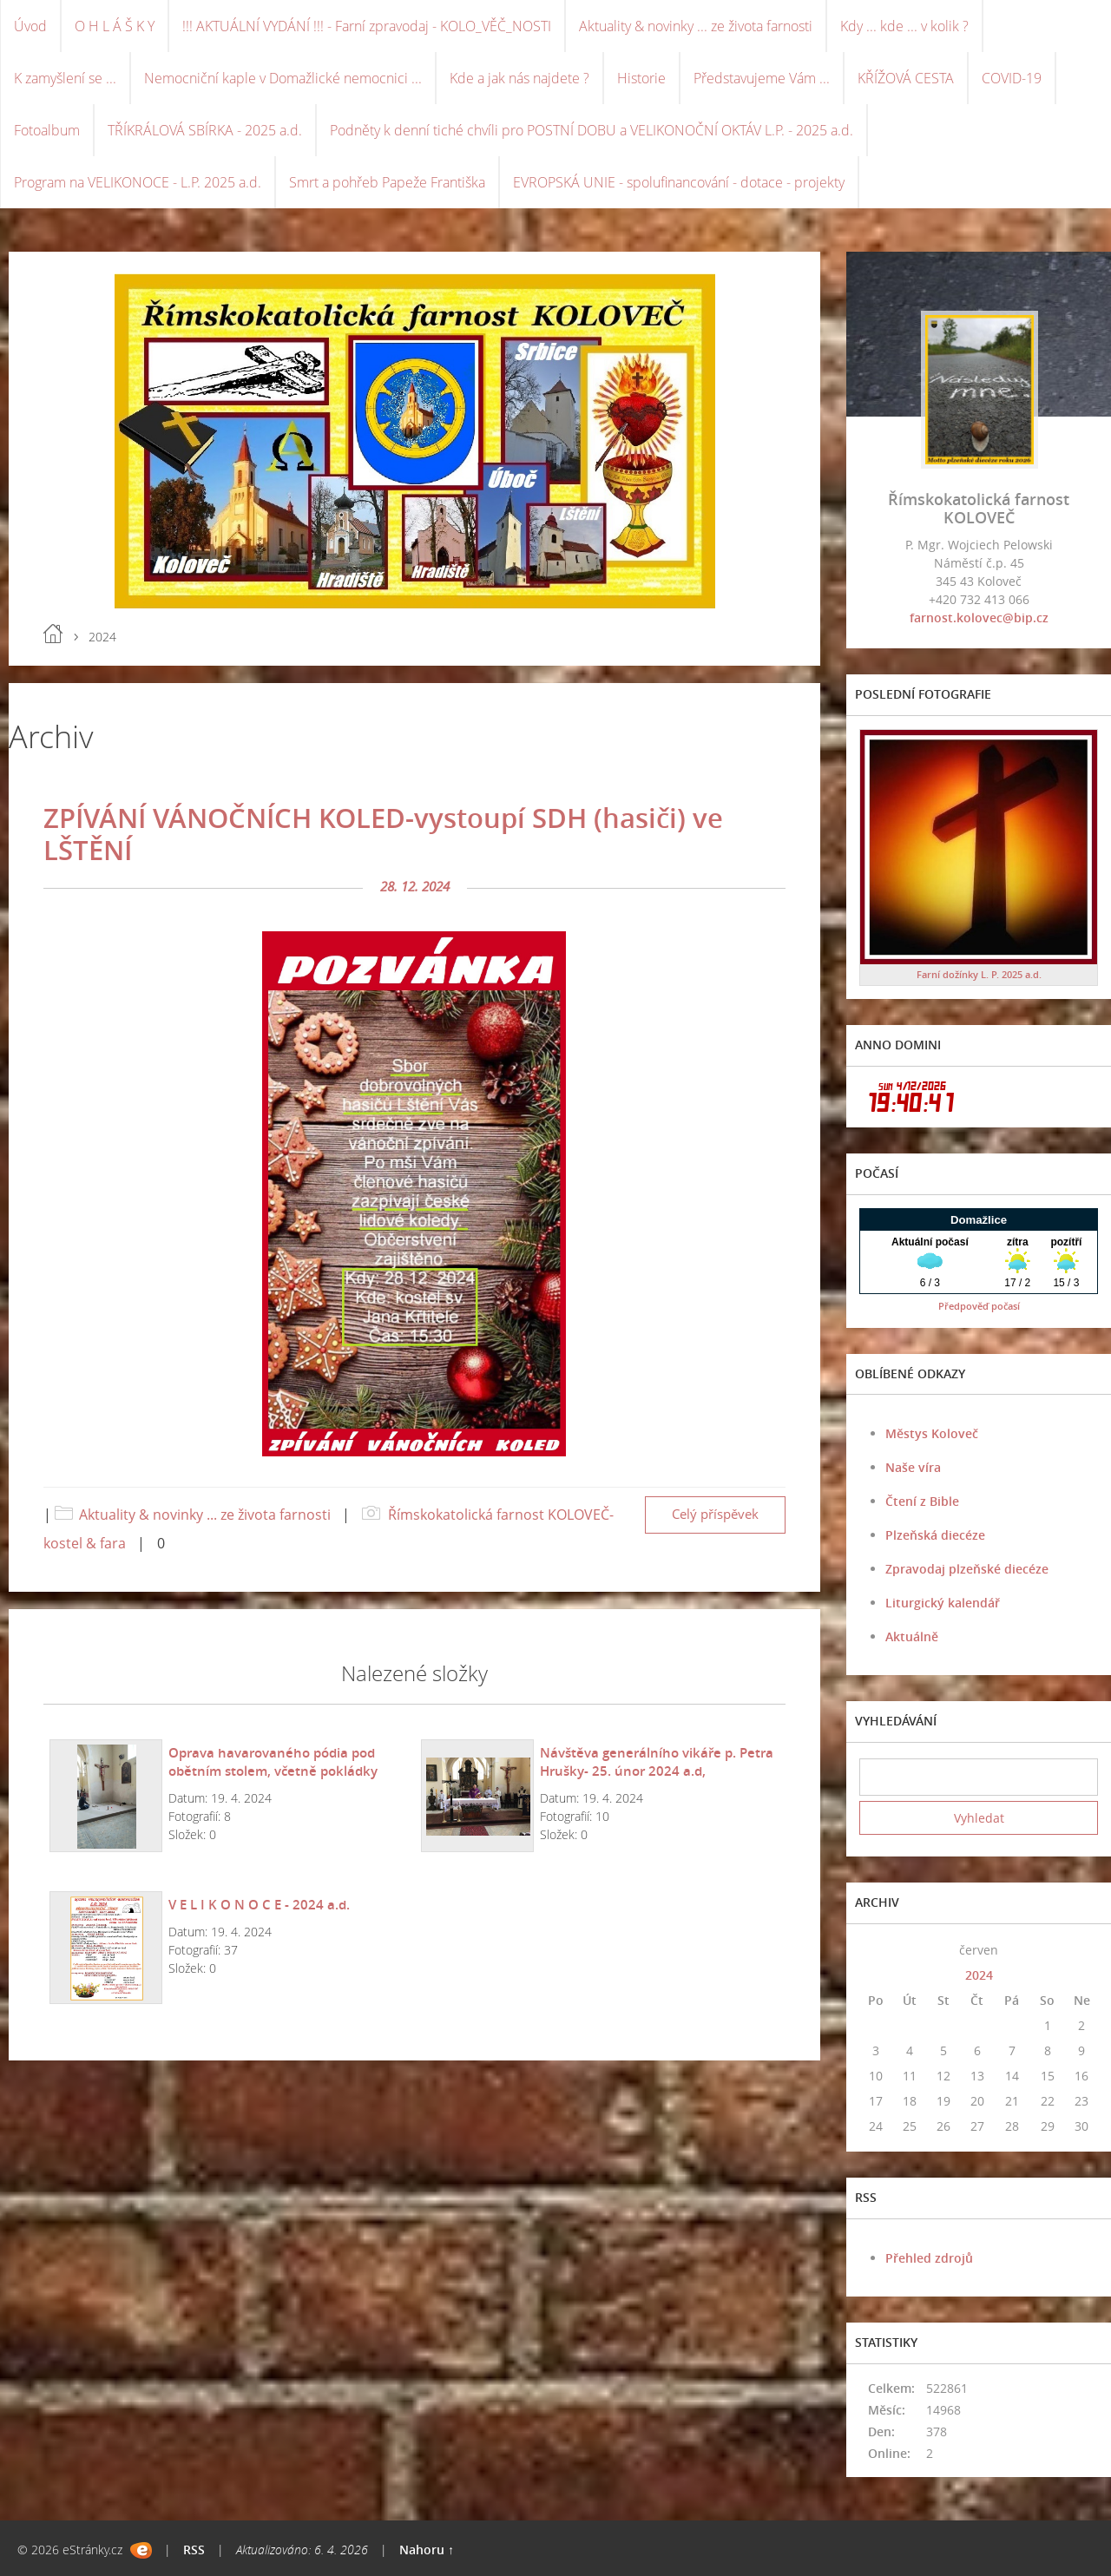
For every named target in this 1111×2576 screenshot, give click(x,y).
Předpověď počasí (979, 1305)
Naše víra (913, 1467)
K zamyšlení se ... (65, 78)
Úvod (30, 26)
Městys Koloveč (931, 1433)
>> (1081, 1950)
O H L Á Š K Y (114, 26)
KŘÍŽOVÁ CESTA (906, 78)
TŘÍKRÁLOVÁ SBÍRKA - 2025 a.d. (205, 130)
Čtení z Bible (922, 1501)
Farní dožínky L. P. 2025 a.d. (979, 974)
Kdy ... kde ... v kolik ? (904, 26)
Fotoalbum (47, 130)
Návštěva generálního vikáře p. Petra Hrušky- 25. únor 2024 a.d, (656, 1761)
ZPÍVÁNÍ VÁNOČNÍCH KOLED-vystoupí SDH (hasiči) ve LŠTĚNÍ (383, 833)
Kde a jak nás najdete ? (519, 78)
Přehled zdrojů (929, 2258)
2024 (979, 1975)
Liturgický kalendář (942, 1602)
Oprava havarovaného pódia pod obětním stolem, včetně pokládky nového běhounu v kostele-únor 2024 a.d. (287, 1780)
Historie (641, 78)
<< (876, 1950)
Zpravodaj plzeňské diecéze (967, 1569)
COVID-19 (1012, 78)
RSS (194, 2549)
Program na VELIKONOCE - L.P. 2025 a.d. (137, 182)
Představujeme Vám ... (762, 78)
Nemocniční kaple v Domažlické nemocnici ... (283, 78)
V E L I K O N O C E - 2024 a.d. (259, 1904)
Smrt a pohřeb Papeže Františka (387, 182)
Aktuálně (911, 1636)
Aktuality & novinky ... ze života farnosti (695, 26)
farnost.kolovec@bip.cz (979, 617)
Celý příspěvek (715, 1514)
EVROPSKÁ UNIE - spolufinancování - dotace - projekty (679, 182)
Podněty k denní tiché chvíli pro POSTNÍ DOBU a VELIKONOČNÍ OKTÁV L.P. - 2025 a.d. (591, 130)
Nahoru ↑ (426, 2549)
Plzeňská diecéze (935, 1535)
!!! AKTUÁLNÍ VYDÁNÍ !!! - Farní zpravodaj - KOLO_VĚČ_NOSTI (366, 26)
